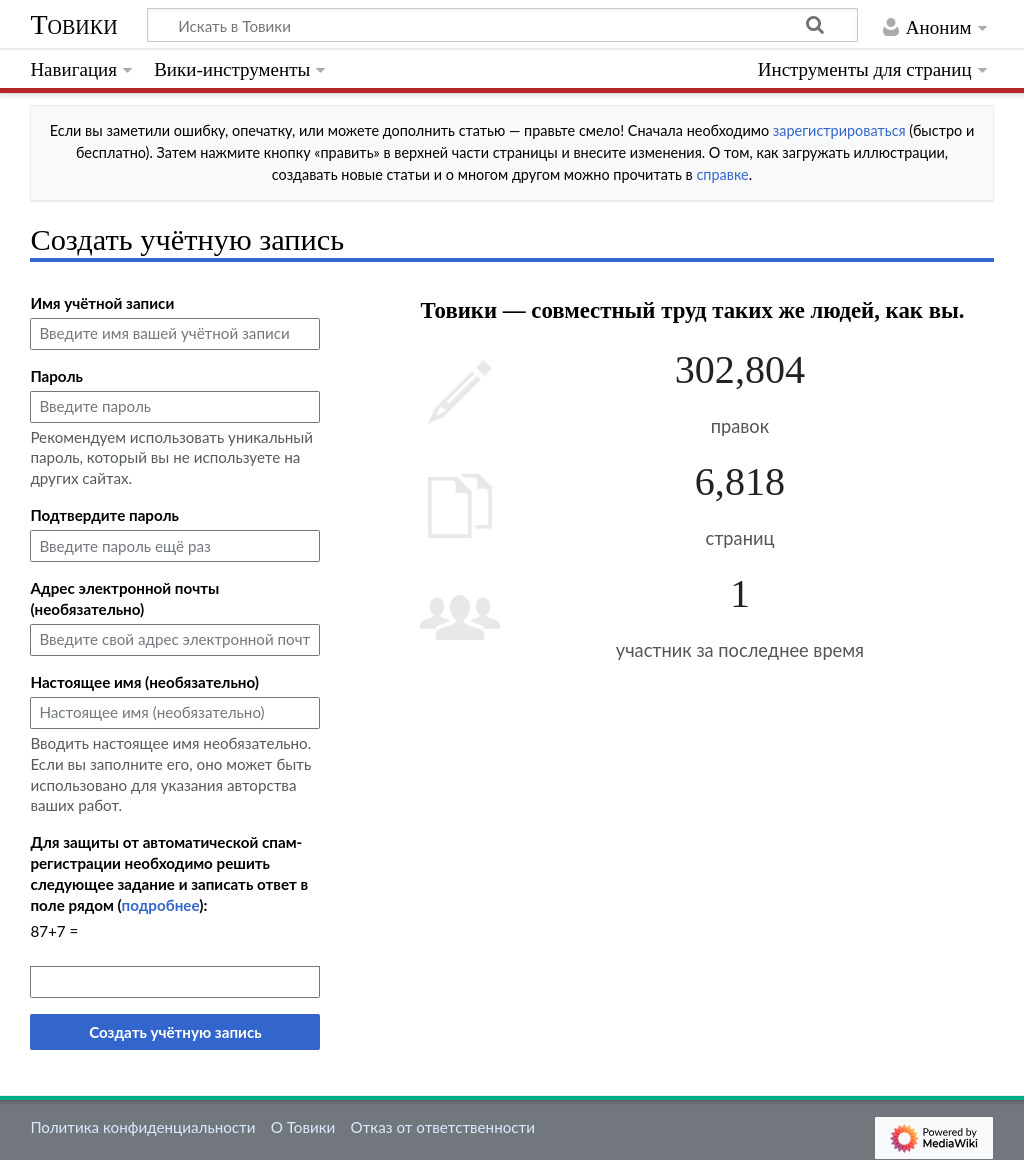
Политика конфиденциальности (142, 1127)
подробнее (161, 905)
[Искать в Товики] (502, 25)
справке (722, 174)
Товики (73, 24)
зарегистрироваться (839, 130)
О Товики (303, 1127)
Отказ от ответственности (443, 1127)
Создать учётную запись (175, 1032)
